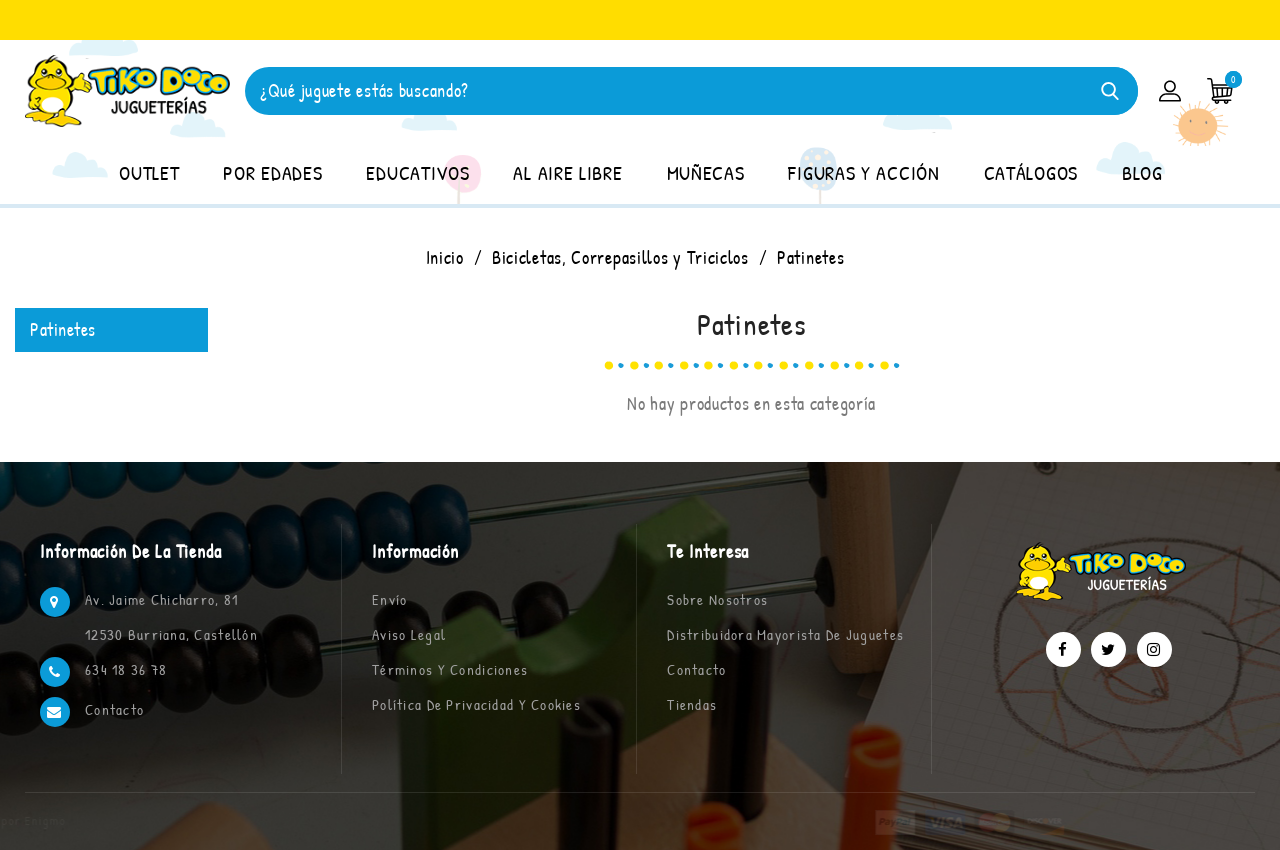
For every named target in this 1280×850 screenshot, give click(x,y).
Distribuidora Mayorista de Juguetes (785, 634)
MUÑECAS (706, 172)
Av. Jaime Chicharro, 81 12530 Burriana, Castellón (171, 617)
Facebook (1063, 649)
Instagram (1154, 649)
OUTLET (149, 172)
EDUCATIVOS (417, 172)
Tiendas (692, 704)
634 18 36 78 (126, 669)
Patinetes (63, 329)
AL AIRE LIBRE (567, 172)
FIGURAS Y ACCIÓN (863, 172)
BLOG (1142, 172)
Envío (389, 599)
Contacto (114, 709)
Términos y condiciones (450, 669)
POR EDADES (272, 172)
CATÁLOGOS (1031, 172)
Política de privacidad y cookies (476, 704)
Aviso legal (409, 634)
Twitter (1108, 649)
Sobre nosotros (717, 599)
